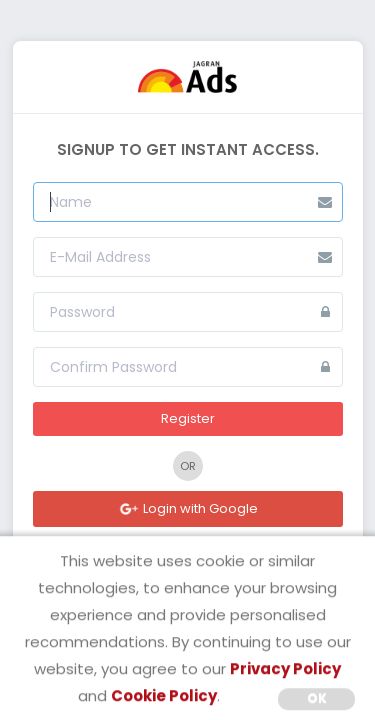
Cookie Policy (164, 695)
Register (188, 418)
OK (317, 697)
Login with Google (188, 509)
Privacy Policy (285, 668)
